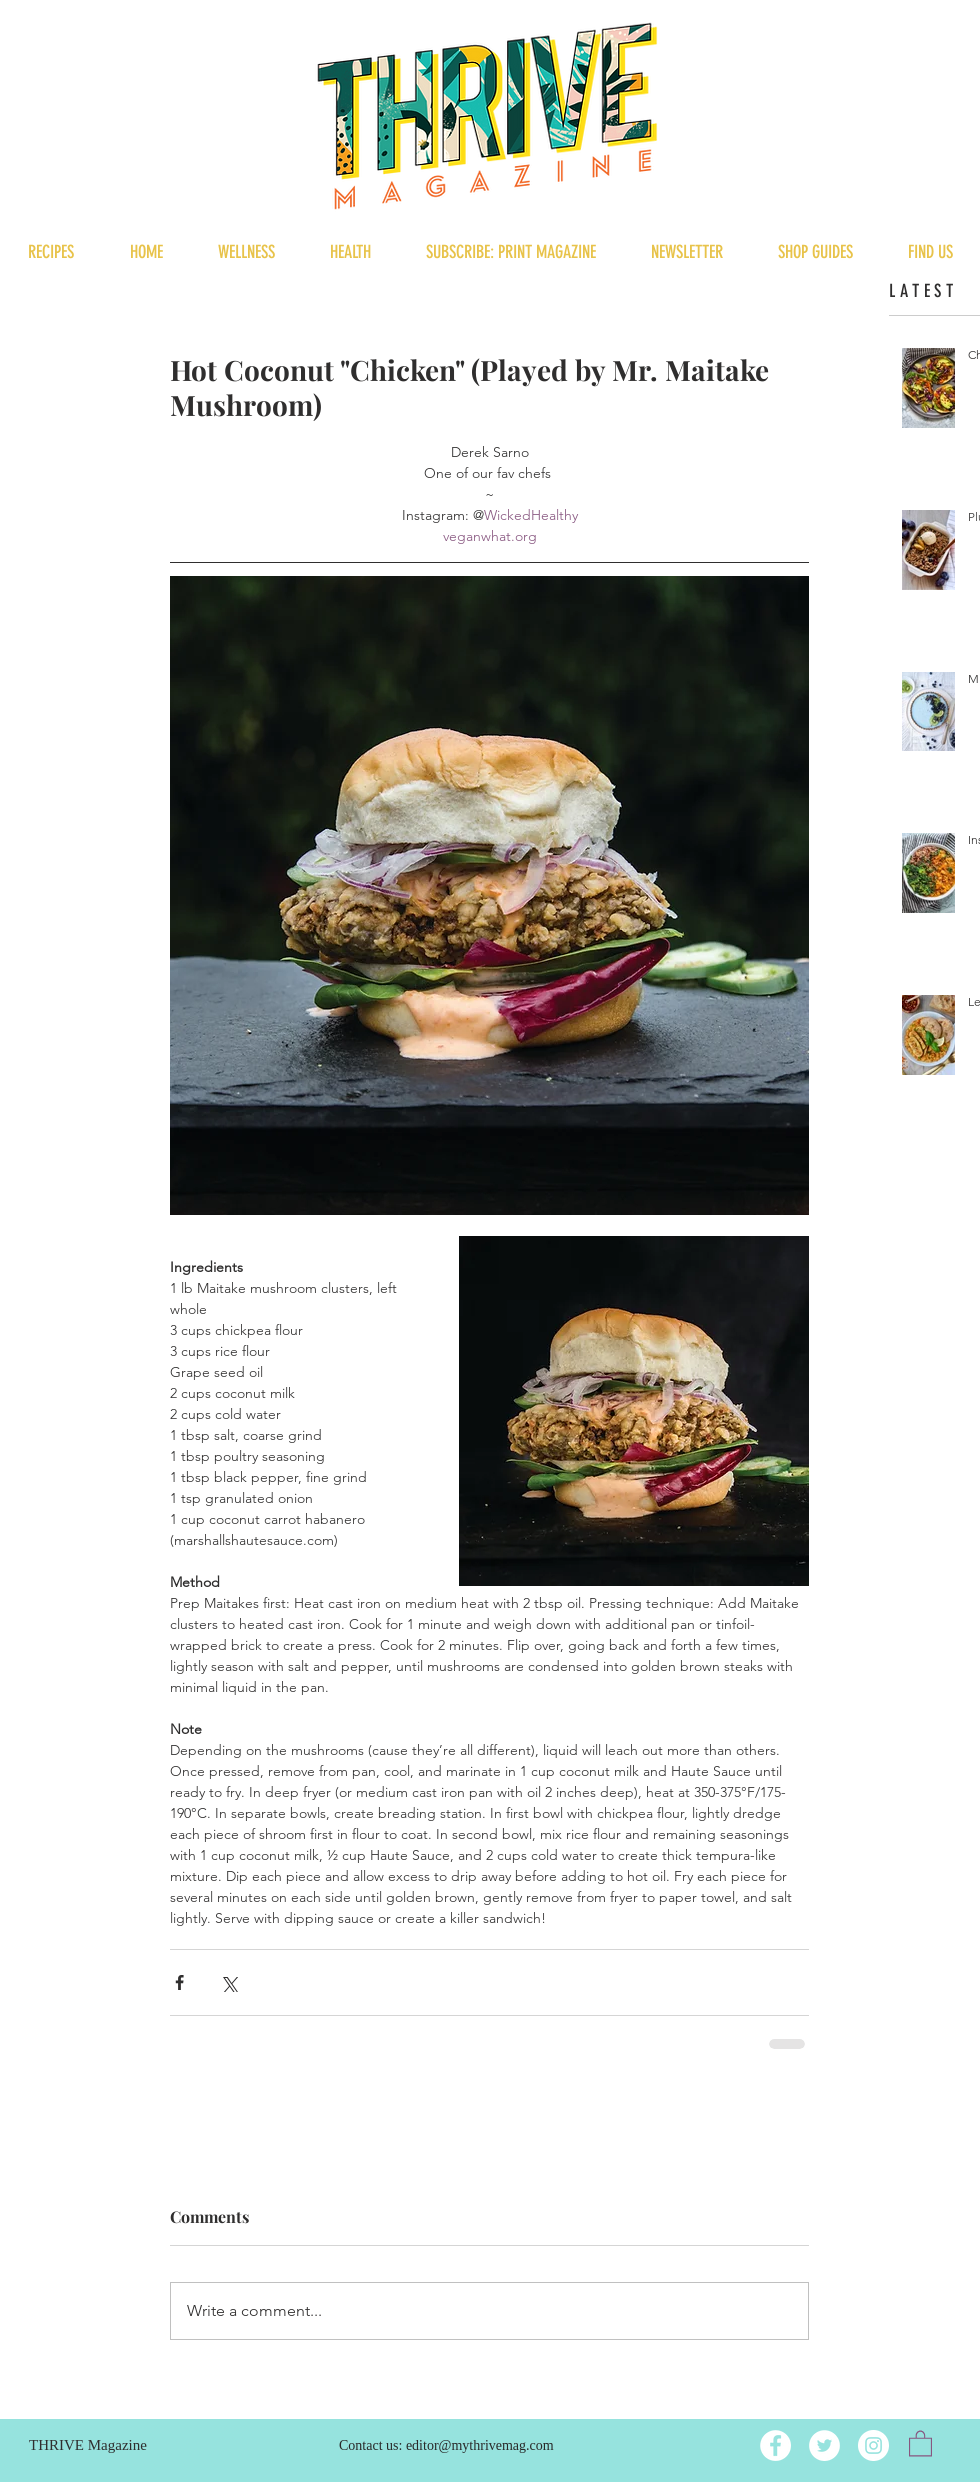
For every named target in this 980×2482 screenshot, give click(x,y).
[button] (920, 2442)
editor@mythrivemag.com (480, 2445)
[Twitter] (824, 2445)
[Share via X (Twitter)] (228, 1982)
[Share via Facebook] (179, 1982)
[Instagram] (873, 2445)
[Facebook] (775, 2445)
